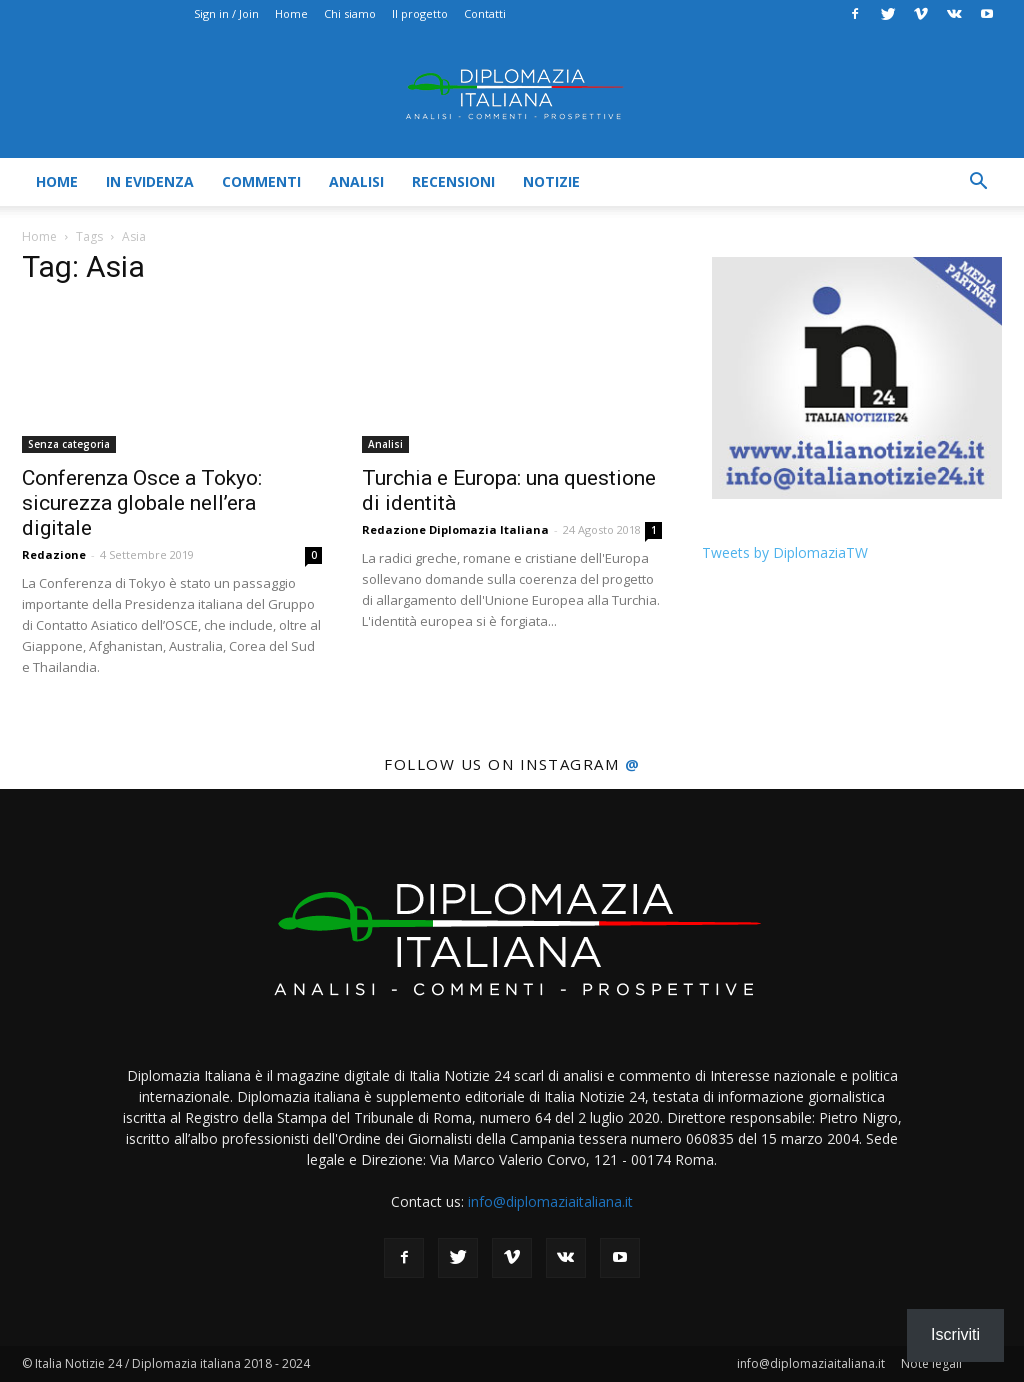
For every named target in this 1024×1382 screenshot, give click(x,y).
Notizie (551, 181)
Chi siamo (350, 13)
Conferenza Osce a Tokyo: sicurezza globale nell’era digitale (142, 503)
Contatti (485, 13)
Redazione (54, 554)
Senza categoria (69, 444)
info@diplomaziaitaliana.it (550, 1201)
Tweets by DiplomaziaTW (785, 552)
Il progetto (420, 13)
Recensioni (453, 181)
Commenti (261, 181)
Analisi (356, 181)
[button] (978, 183)
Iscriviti (955, 1334)
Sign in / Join (226, 13)
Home (291, 13)
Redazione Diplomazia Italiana (455, 529)
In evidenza (150, 181)
